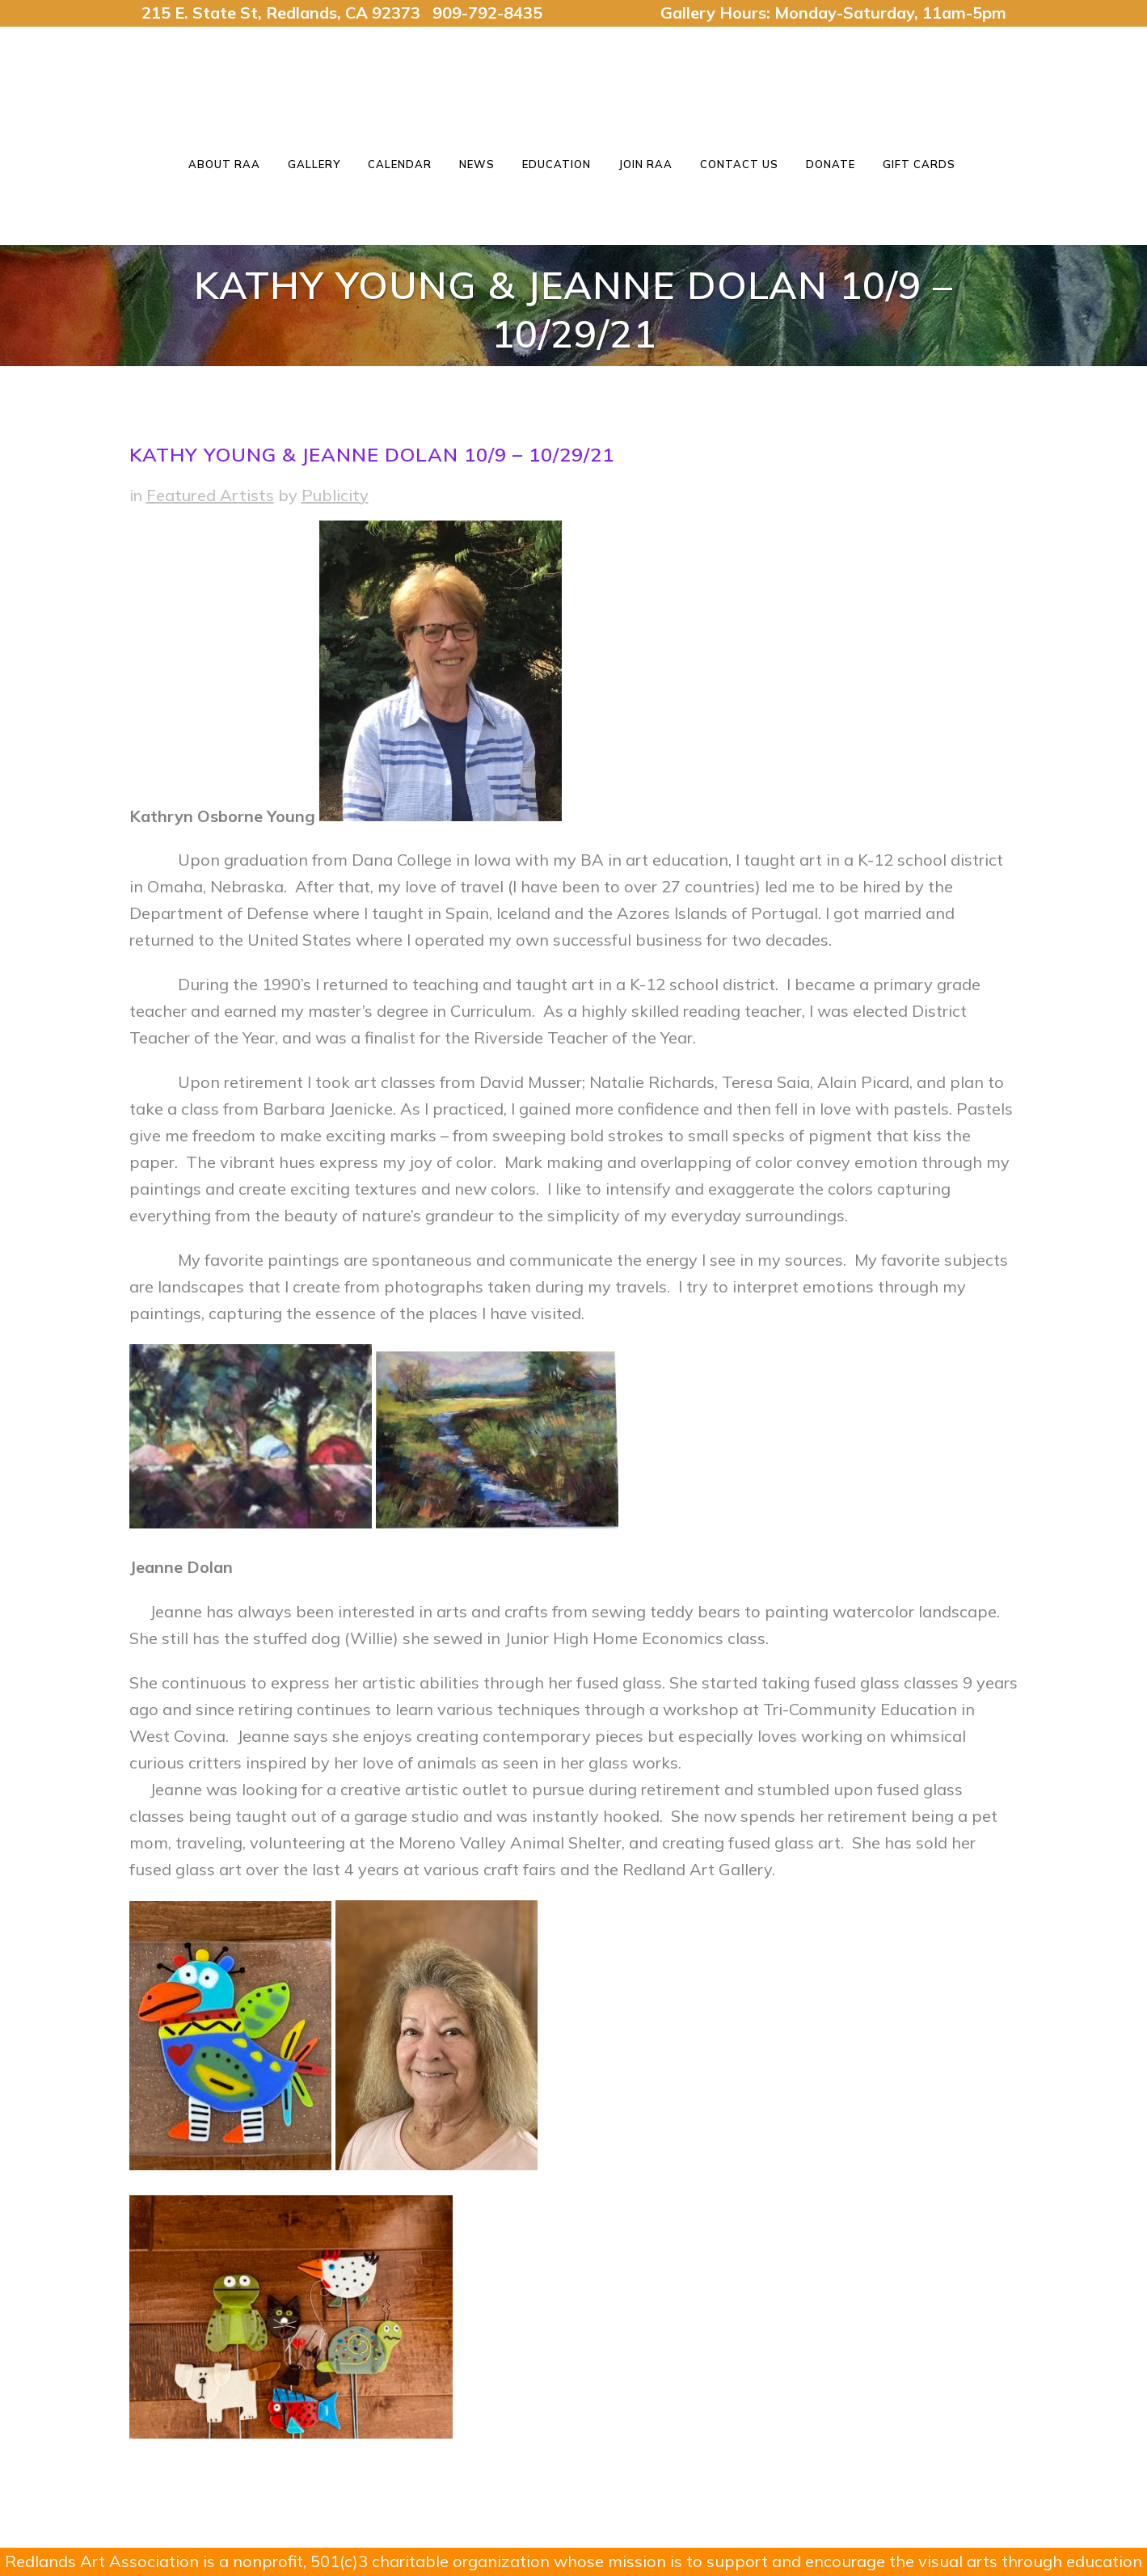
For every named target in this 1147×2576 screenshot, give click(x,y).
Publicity (335, 495)
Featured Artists (210, 495)
